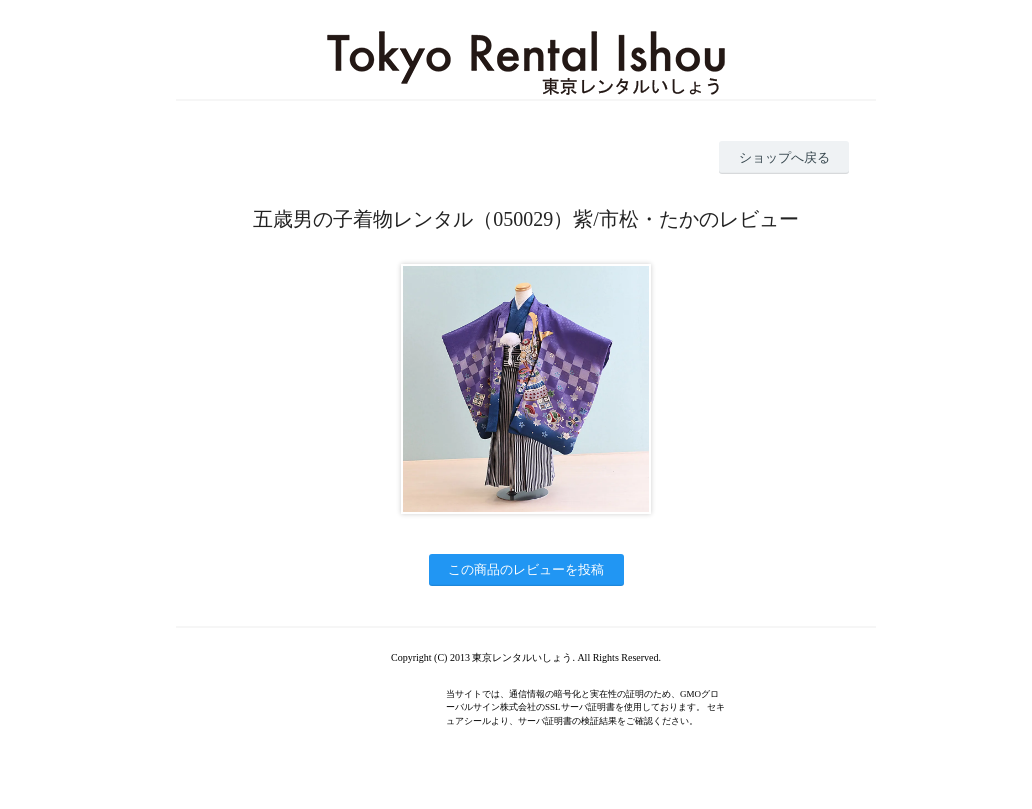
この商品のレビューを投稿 (526, 569)
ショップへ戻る (784, 157)
